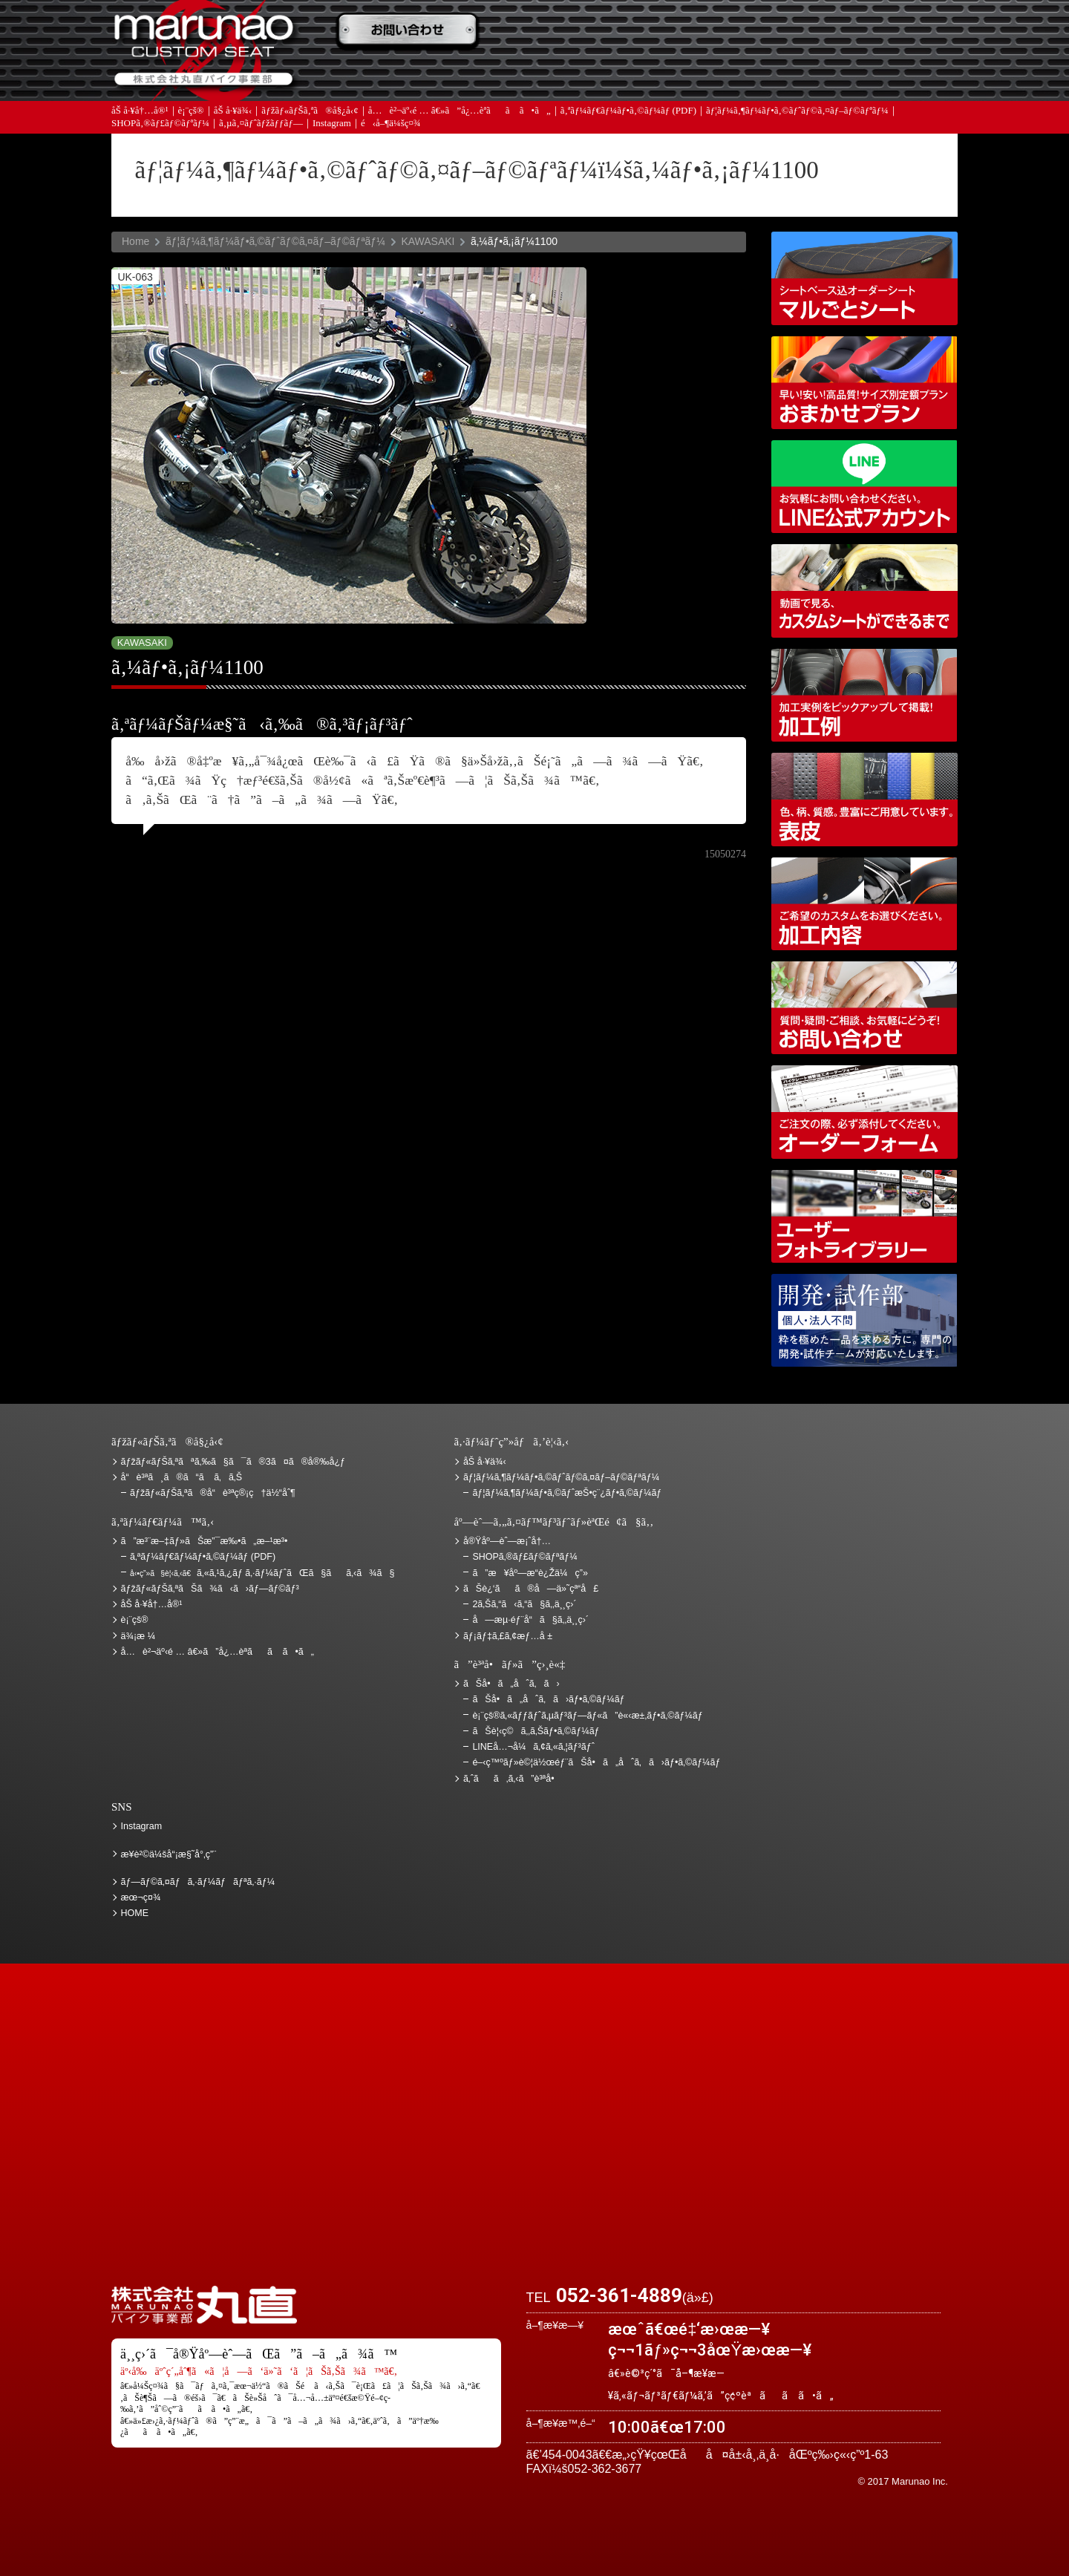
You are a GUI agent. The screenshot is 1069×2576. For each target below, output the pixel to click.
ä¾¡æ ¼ (724, 31)
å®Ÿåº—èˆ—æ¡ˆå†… (724, 75)
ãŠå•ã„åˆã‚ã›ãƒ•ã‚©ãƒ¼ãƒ (549, 1699)
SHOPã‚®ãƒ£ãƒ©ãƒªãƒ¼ (160, 125)
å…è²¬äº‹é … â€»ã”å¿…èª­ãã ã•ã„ (459, 113)
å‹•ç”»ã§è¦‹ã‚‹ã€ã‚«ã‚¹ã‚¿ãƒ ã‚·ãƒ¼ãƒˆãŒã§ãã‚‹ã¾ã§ (864, 590)
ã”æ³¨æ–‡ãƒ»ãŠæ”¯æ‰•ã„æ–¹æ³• (412, 31)
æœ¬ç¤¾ (141, 1897)
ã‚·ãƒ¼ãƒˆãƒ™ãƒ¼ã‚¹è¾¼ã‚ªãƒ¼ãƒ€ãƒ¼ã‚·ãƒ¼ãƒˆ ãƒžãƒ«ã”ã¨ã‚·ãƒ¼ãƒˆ (864, 278)
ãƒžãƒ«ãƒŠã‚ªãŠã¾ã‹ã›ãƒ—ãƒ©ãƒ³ (864, 382)
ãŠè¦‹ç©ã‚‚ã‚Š (568, 31)
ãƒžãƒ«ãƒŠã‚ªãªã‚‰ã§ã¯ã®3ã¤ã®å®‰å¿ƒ (233, 1462)
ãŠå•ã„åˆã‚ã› (880, 75)
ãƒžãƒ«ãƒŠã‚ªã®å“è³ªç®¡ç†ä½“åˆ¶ (212, 1493)
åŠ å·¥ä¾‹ (233, 113)
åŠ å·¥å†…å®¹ (140, 113)
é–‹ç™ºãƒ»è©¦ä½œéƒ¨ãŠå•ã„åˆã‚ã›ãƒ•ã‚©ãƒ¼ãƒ (864, 1320)
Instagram (332, 125)
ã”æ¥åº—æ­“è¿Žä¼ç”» (529, 1573)
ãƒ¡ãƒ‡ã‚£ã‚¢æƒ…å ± (568, 75)
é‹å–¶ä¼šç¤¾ (391, 125)
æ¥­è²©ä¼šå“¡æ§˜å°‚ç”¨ (169, 1854)
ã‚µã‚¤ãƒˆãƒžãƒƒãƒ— (261, 125)
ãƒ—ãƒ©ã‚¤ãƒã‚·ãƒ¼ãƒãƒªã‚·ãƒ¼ (198, 1882)
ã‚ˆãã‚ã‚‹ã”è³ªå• (412, 75)
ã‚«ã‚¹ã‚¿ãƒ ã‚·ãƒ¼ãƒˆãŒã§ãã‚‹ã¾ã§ (262, 1573)
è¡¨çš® (191, 113)
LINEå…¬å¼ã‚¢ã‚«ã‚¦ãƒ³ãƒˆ (864, 486)
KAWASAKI (427, 241)
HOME (135, 1913)
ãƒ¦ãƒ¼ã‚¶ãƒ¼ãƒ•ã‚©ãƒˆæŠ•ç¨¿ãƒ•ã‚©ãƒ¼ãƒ (568, 1493)
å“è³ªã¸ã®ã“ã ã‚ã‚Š (181, 1477)
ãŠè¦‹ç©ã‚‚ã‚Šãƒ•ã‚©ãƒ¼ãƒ (537, 1731)
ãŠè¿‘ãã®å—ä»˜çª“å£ (880, 31)
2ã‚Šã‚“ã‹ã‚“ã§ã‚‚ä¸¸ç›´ (524, 1604)
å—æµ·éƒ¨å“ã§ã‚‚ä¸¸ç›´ (530, 1620)
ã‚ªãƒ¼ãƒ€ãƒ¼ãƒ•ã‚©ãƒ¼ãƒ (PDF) (628, 113)
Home (135, 241)
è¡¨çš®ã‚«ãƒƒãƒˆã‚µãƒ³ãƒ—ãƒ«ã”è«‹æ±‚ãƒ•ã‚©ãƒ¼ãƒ (588, 1715)
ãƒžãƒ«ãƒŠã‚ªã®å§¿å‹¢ (309, 113)
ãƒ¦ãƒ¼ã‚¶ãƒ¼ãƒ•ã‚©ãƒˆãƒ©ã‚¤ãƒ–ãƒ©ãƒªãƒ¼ (797, 113)
